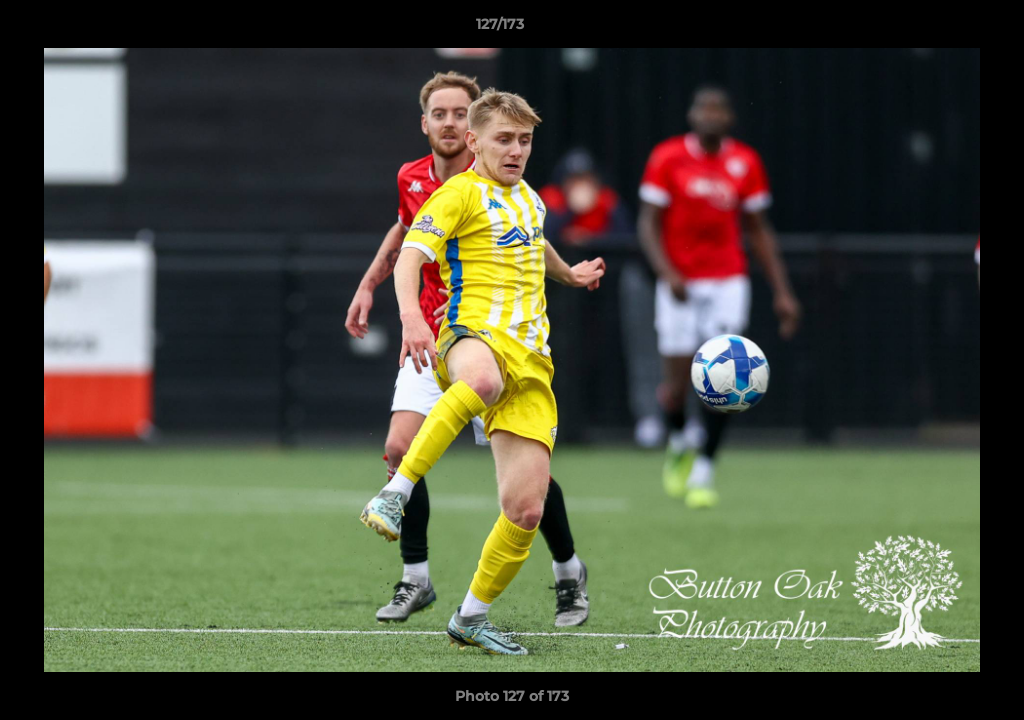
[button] (940, 29)
